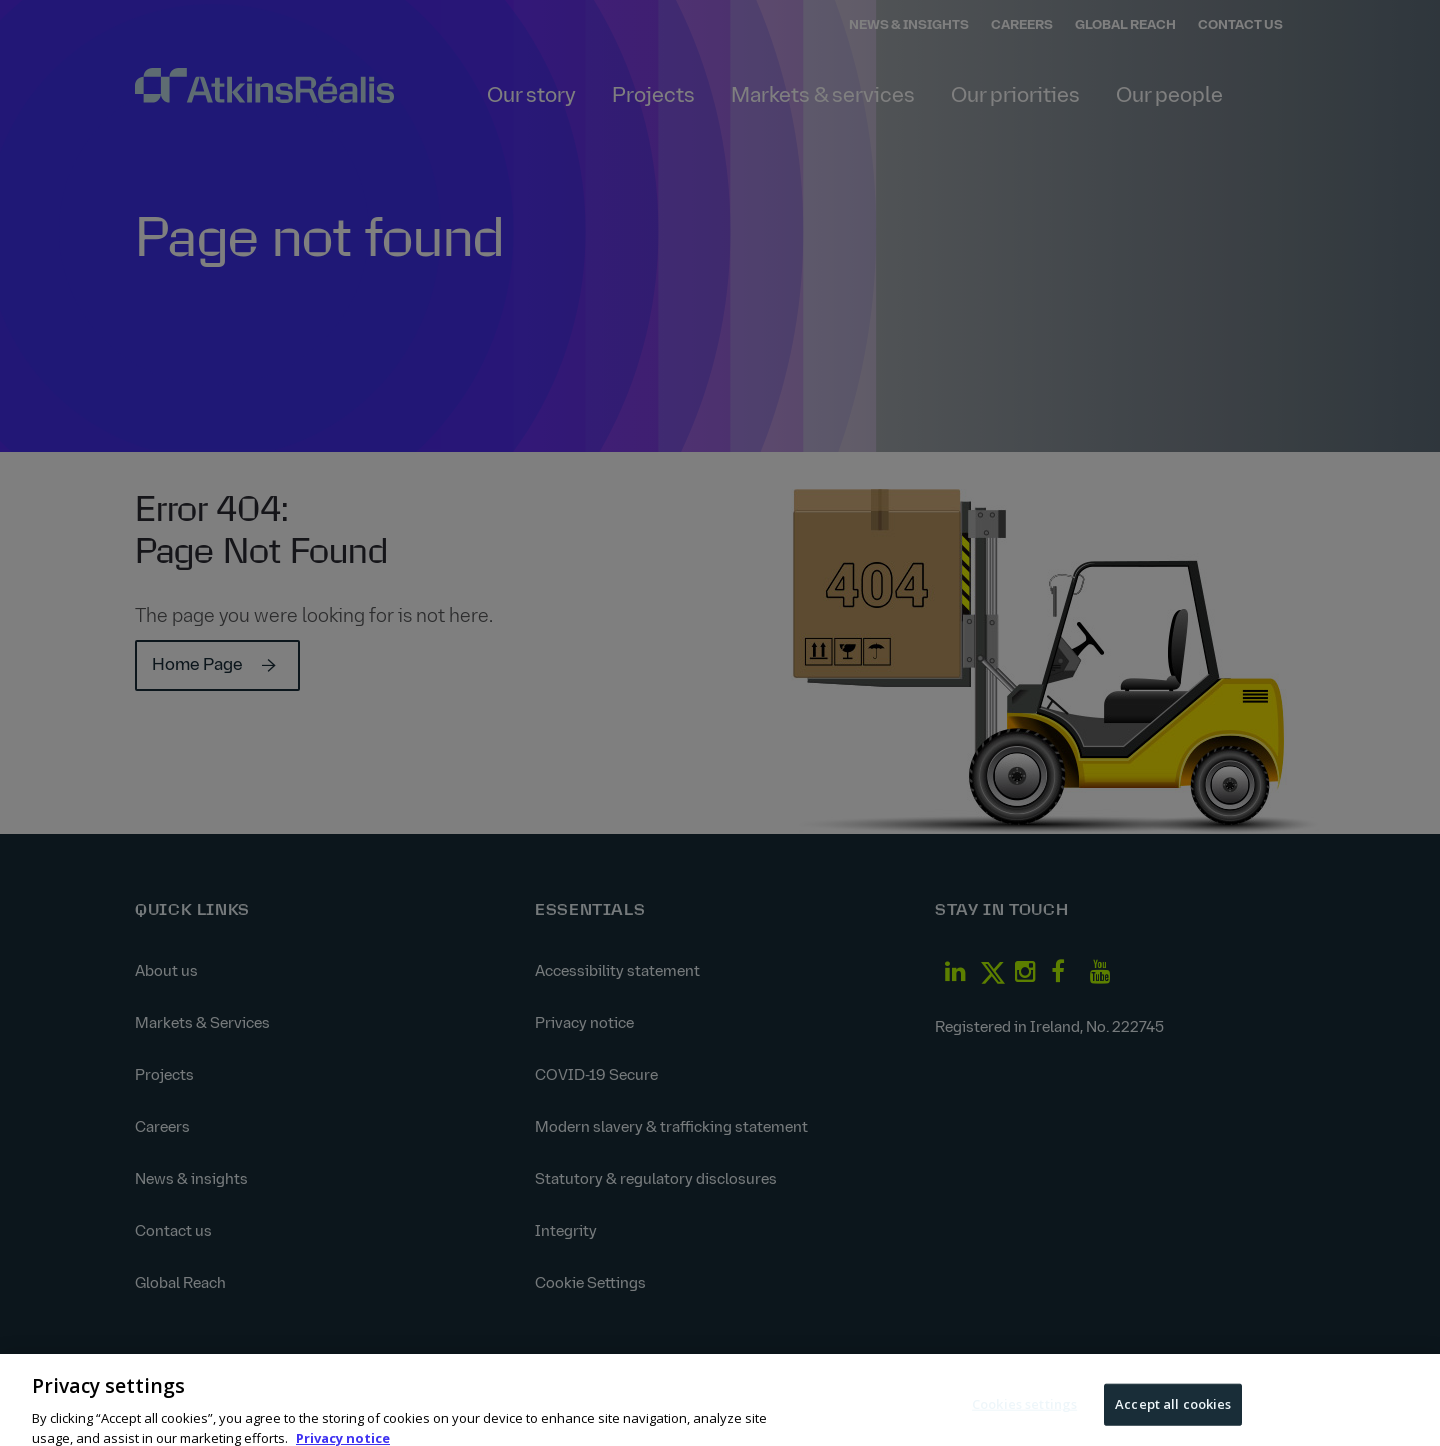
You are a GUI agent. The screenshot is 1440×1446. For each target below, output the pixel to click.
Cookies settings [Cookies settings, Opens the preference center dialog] (1024, 1415)
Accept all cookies (1173, 1415)
